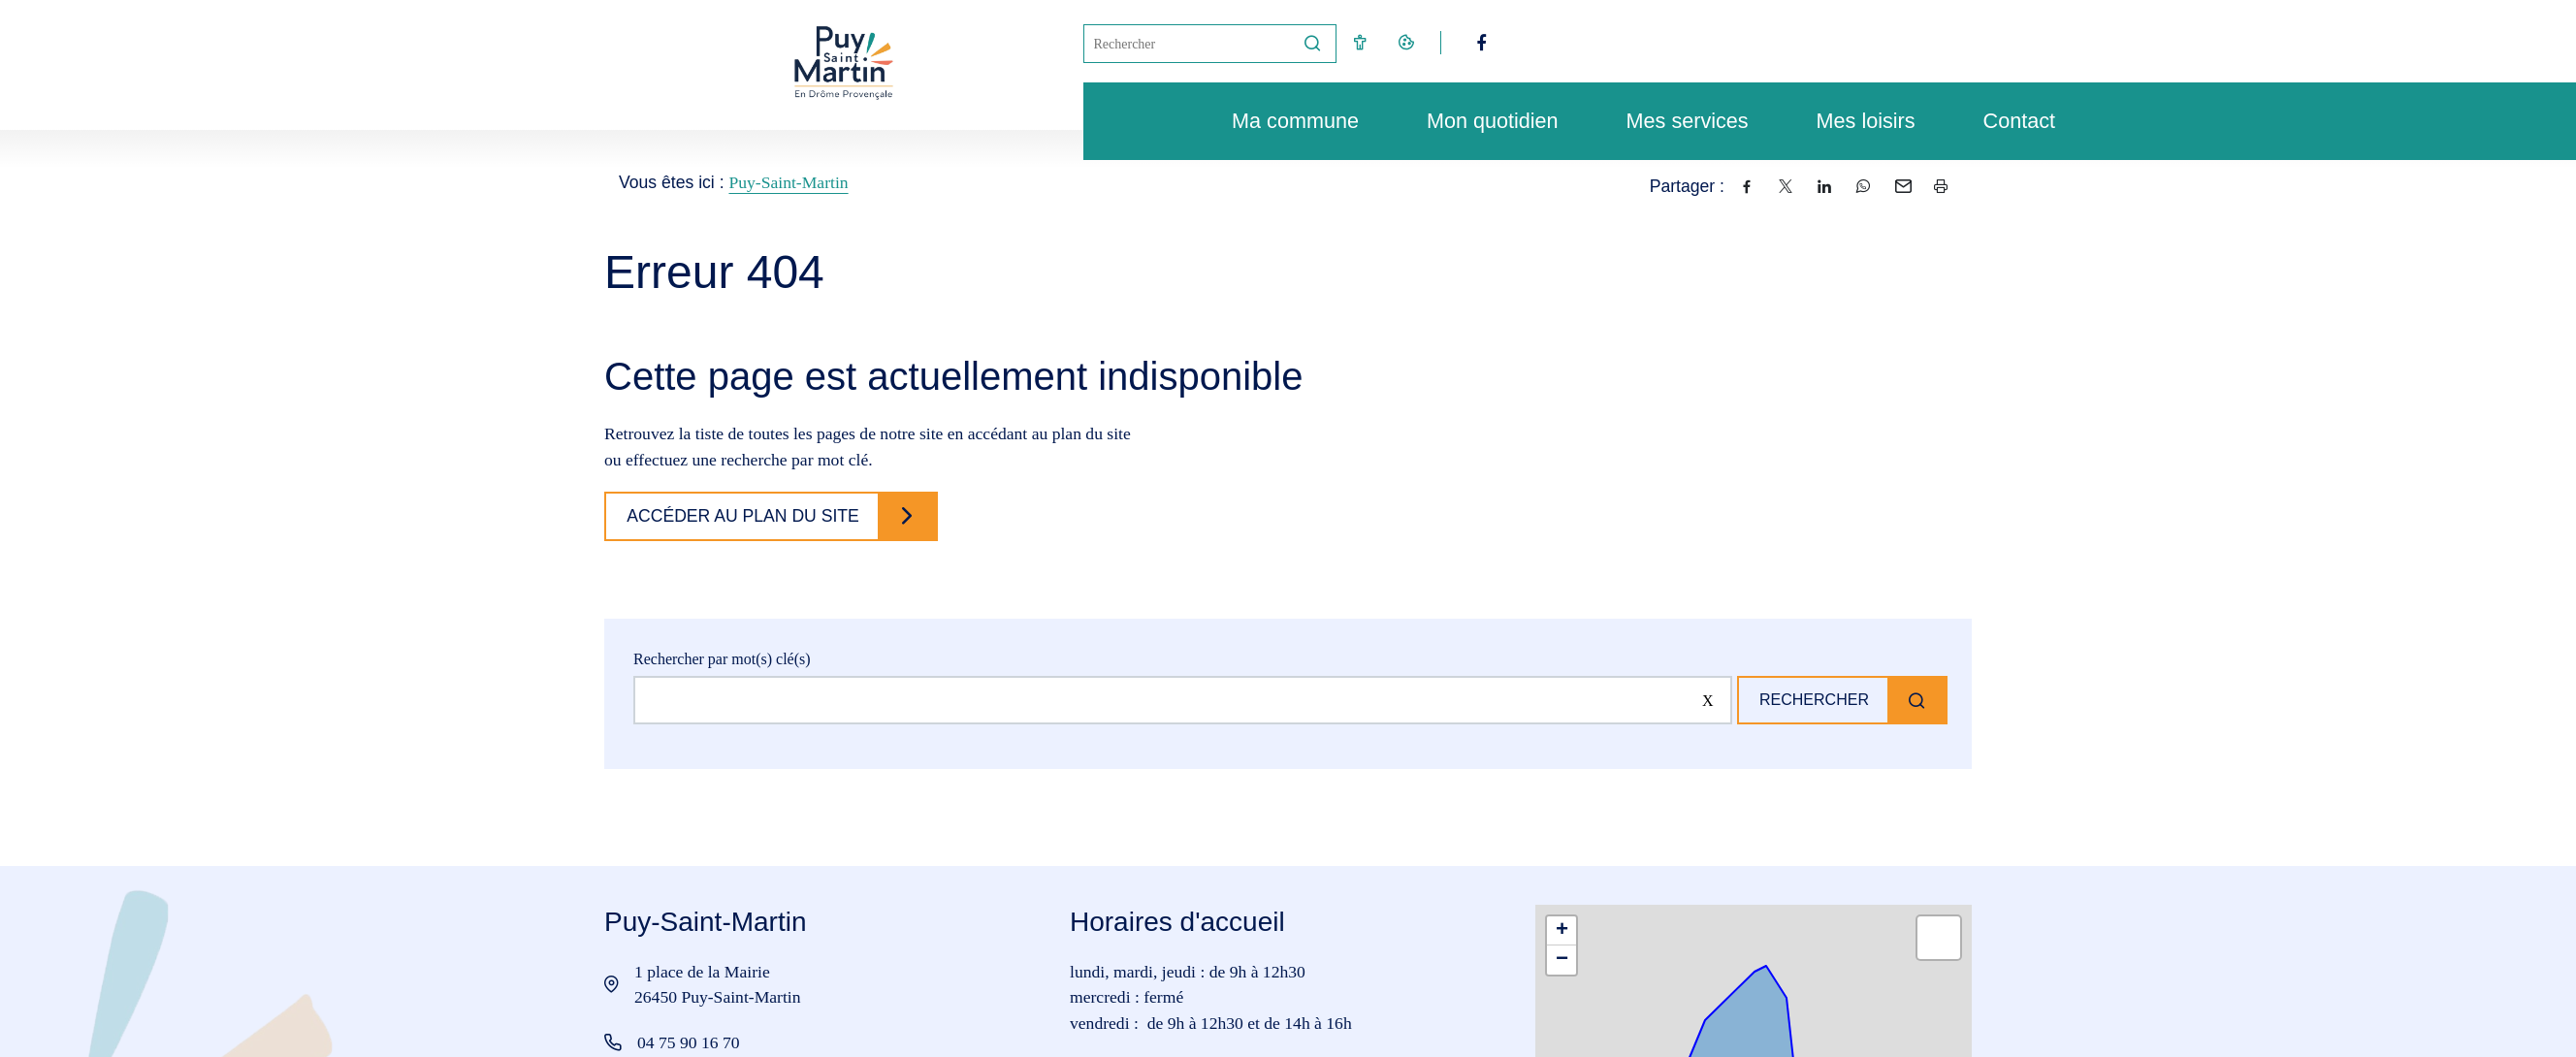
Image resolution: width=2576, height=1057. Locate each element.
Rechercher (1808, 699)
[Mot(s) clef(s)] (1187, 43)
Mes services (1678, 121)
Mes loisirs (1856, 121)
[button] (1561, 930)
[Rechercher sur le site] (1178, 700)
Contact (2009, 121)
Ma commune (1285, 121)
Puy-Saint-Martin (788, 182)
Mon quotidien (1483, 121)
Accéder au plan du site (746, 516)
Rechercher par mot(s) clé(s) (722, 659)
